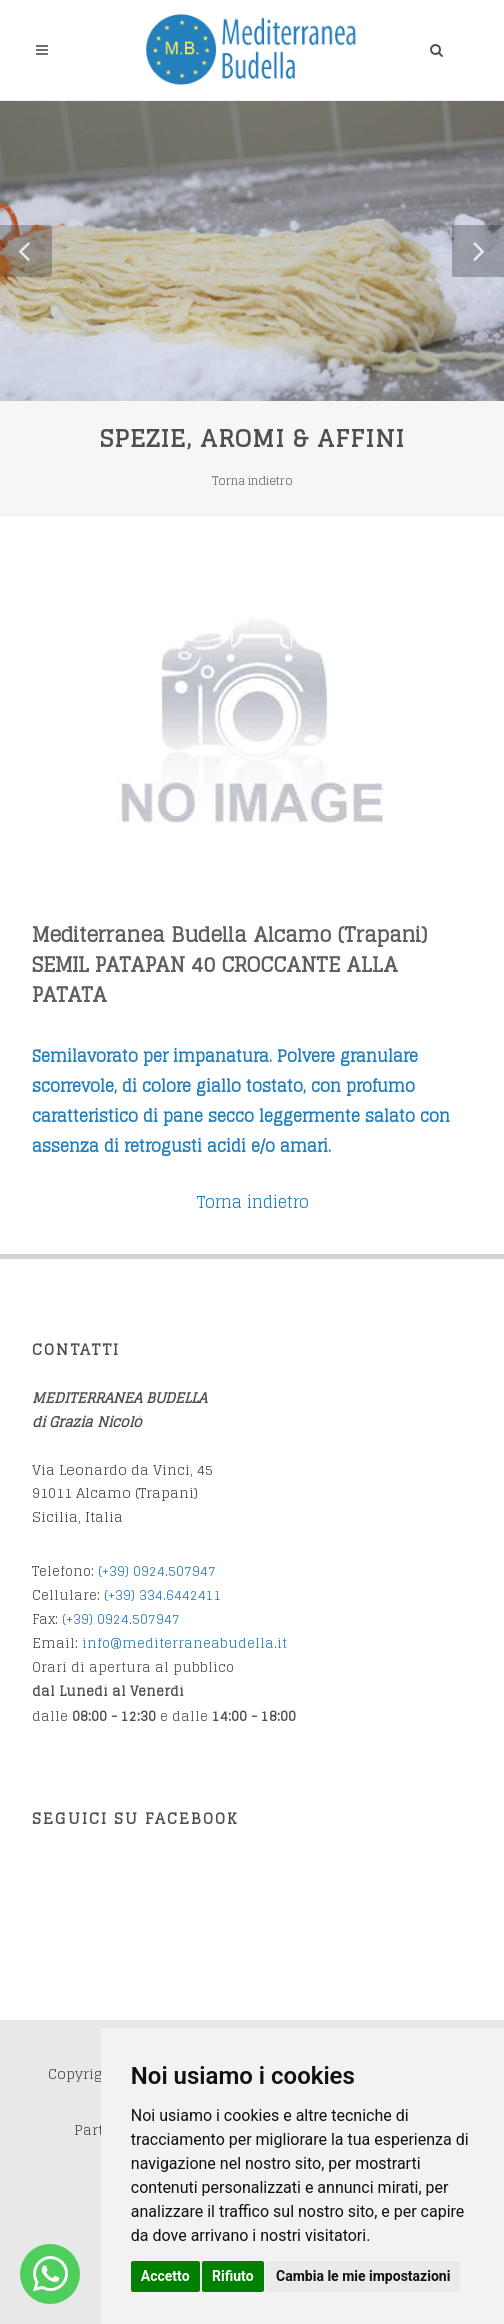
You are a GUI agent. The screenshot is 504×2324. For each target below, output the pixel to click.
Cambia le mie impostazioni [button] (363, 2276)
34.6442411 (184, 1595)
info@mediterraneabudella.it (184, 1643)
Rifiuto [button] (233, 2276)
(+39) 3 (125, 1595)
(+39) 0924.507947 (157, 1571)
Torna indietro (252, 480)
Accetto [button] (165, 2276)
